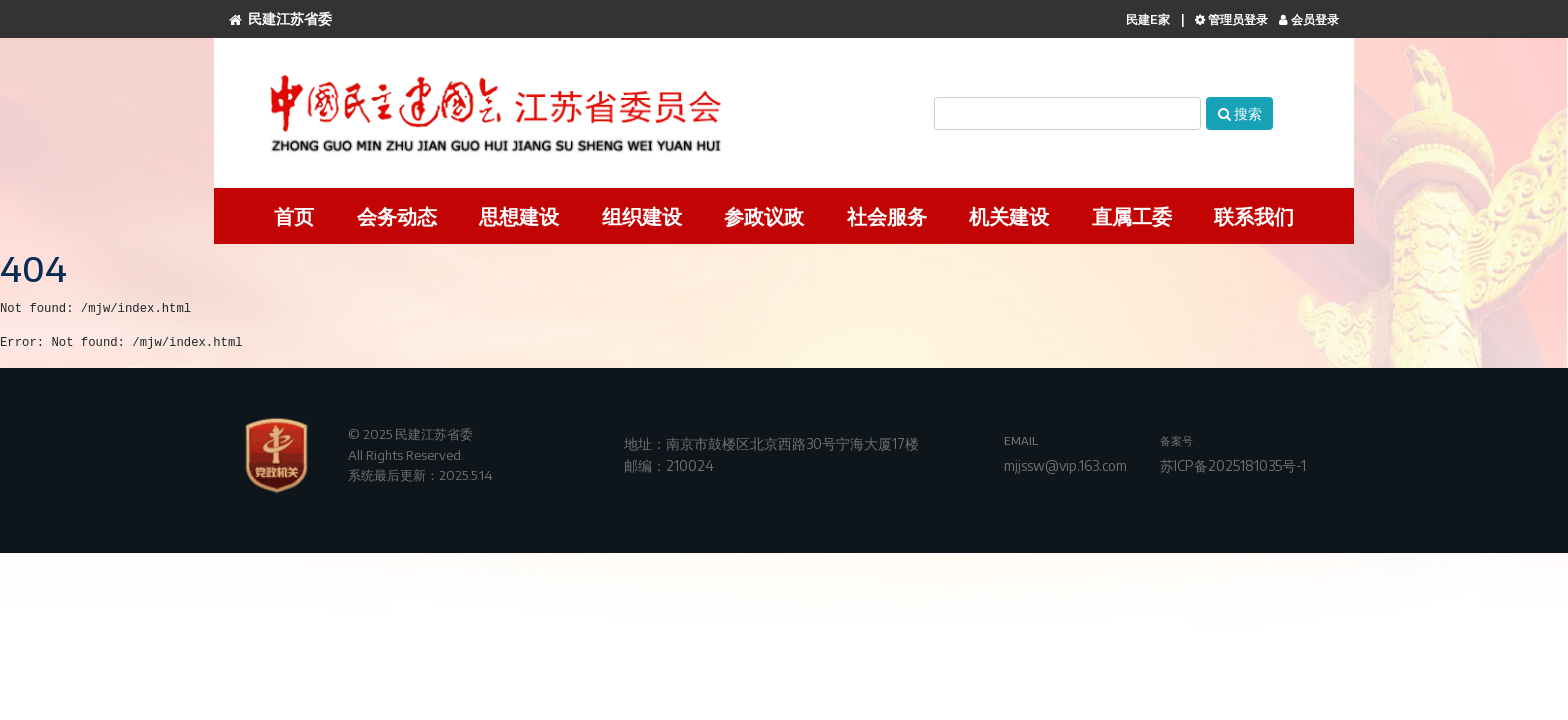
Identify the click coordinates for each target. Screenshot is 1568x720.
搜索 (1240, 113)
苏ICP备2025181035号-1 (1233, 465)
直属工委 (1132, 215)
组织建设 (642, 215)
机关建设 (1009, 215)
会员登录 (1309, 19)
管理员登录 (1231, 19)
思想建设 (519, 215)
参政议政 (764, 215)
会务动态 (397, 215)
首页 (294, 215)
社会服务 (887, 215)
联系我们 (1254, 215)
